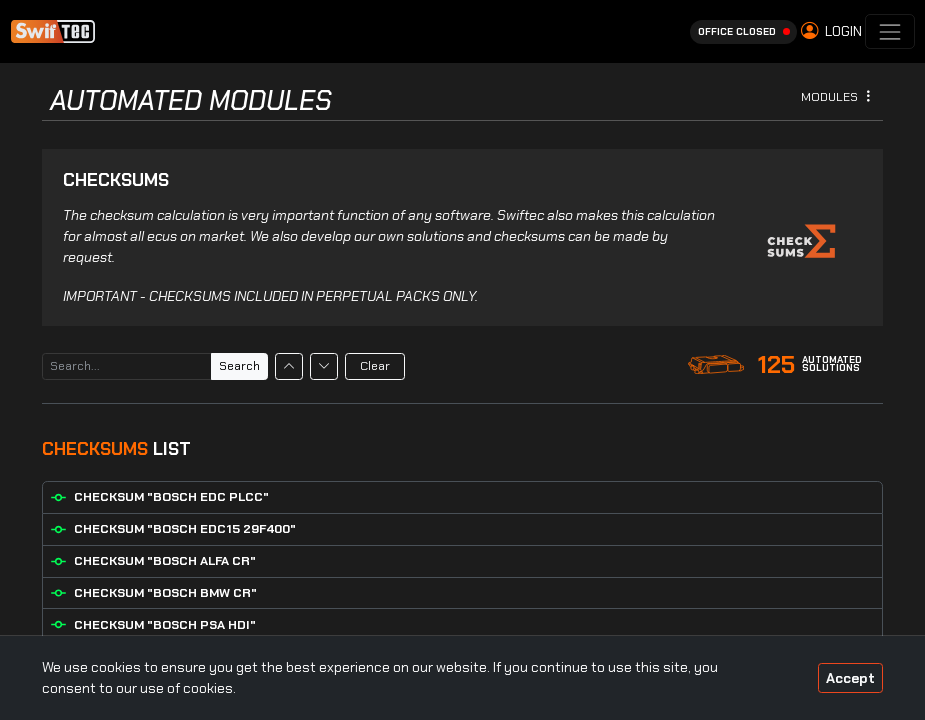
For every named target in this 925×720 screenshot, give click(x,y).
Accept (850, 678)
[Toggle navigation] (889, 31)
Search (239, 366)
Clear (375, 366)
